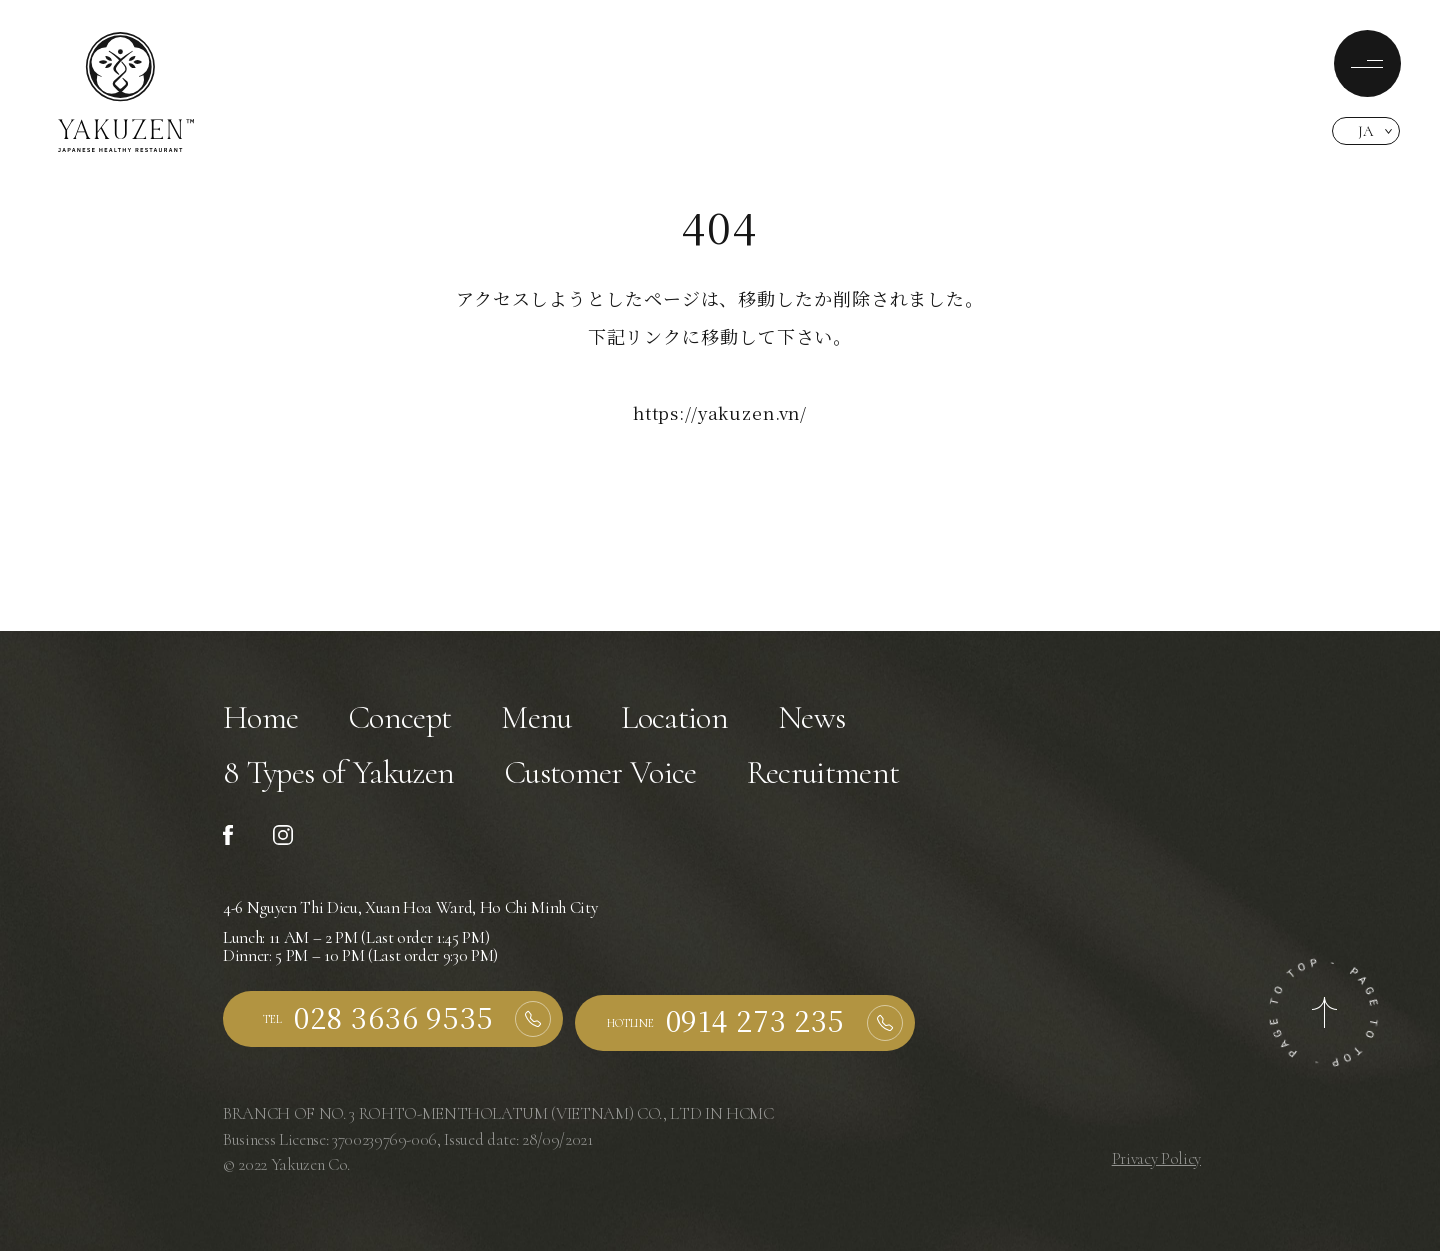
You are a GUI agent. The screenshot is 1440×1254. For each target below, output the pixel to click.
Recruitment (855, 778)
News (829, 719)
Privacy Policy (1156, 1163)
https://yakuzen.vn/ (719, 412)
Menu (547, 719)
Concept (406, 719)
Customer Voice (619, 778)
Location (689, 719)
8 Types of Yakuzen (345, 778)
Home (262, 719)
